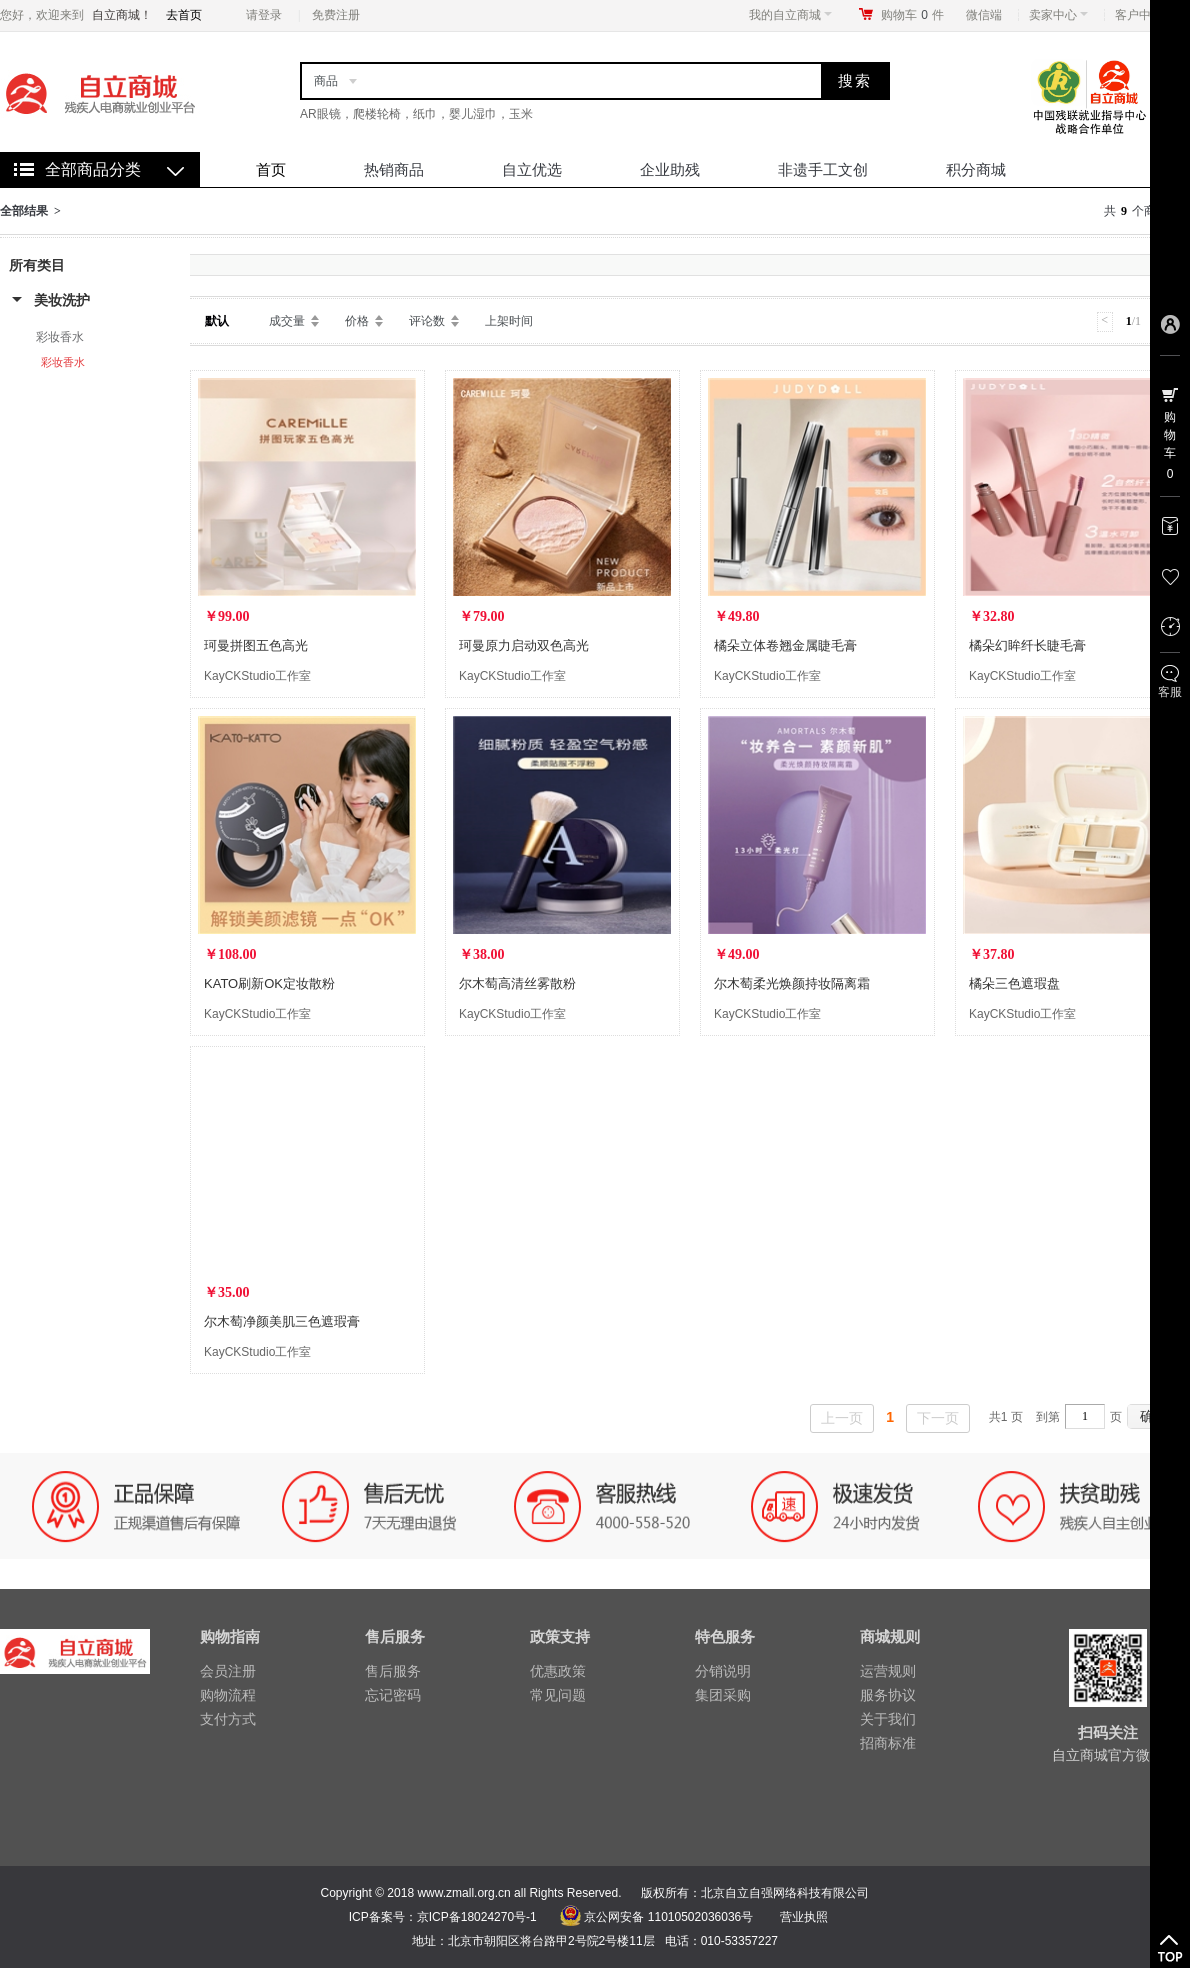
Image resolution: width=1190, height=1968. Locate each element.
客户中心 (1144, 15)
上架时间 (509, 321)
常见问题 (558, 1695)
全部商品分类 (93, 169)
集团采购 (723, 1695)
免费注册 (336, 15)
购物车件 (912, 15)
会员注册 (228, 1671)
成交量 (287, 321)
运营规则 (888, 1671)
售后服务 (393, 1671)
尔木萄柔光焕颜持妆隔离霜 (792, 983)
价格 (357, 321)
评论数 (427, 321)
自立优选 (532, 169)
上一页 (842, 1418)
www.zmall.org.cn (463, 1893)
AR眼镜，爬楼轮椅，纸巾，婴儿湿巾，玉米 (416, 114)
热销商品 (394, 169)
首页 (271, 169)
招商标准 (888, 1743)
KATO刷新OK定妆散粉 (269, 983)
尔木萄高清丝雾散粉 (517, 983)
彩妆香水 (60, 337)
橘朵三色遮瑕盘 (1014, 983)
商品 (326, 81)
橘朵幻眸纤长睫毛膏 (1027, 645)
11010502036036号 (698, 1917)
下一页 (938, 1418)
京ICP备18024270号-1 (477, 1917)
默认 (217, 321)
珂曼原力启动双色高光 (524, 645)
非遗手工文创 (823, 169)
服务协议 (888, 1695)
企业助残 (670, 169)
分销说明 (723, 1671)
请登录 (264, 15)
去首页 (184, 15)
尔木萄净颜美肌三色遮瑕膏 (282, 1321)
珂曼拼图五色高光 (256, 645)
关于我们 (888, 1719)
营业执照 (804, 1917)
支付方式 (228, 1719)
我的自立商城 (790, 15)
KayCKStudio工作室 (257, 676)
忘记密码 (393, 1695)
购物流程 (228, 1695)
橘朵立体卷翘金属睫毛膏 (785, 645)
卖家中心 (1058, 15)
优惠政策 (558, 1671)
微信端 (984, 15)
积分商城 (976, 169)
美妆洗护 (62, 300)
